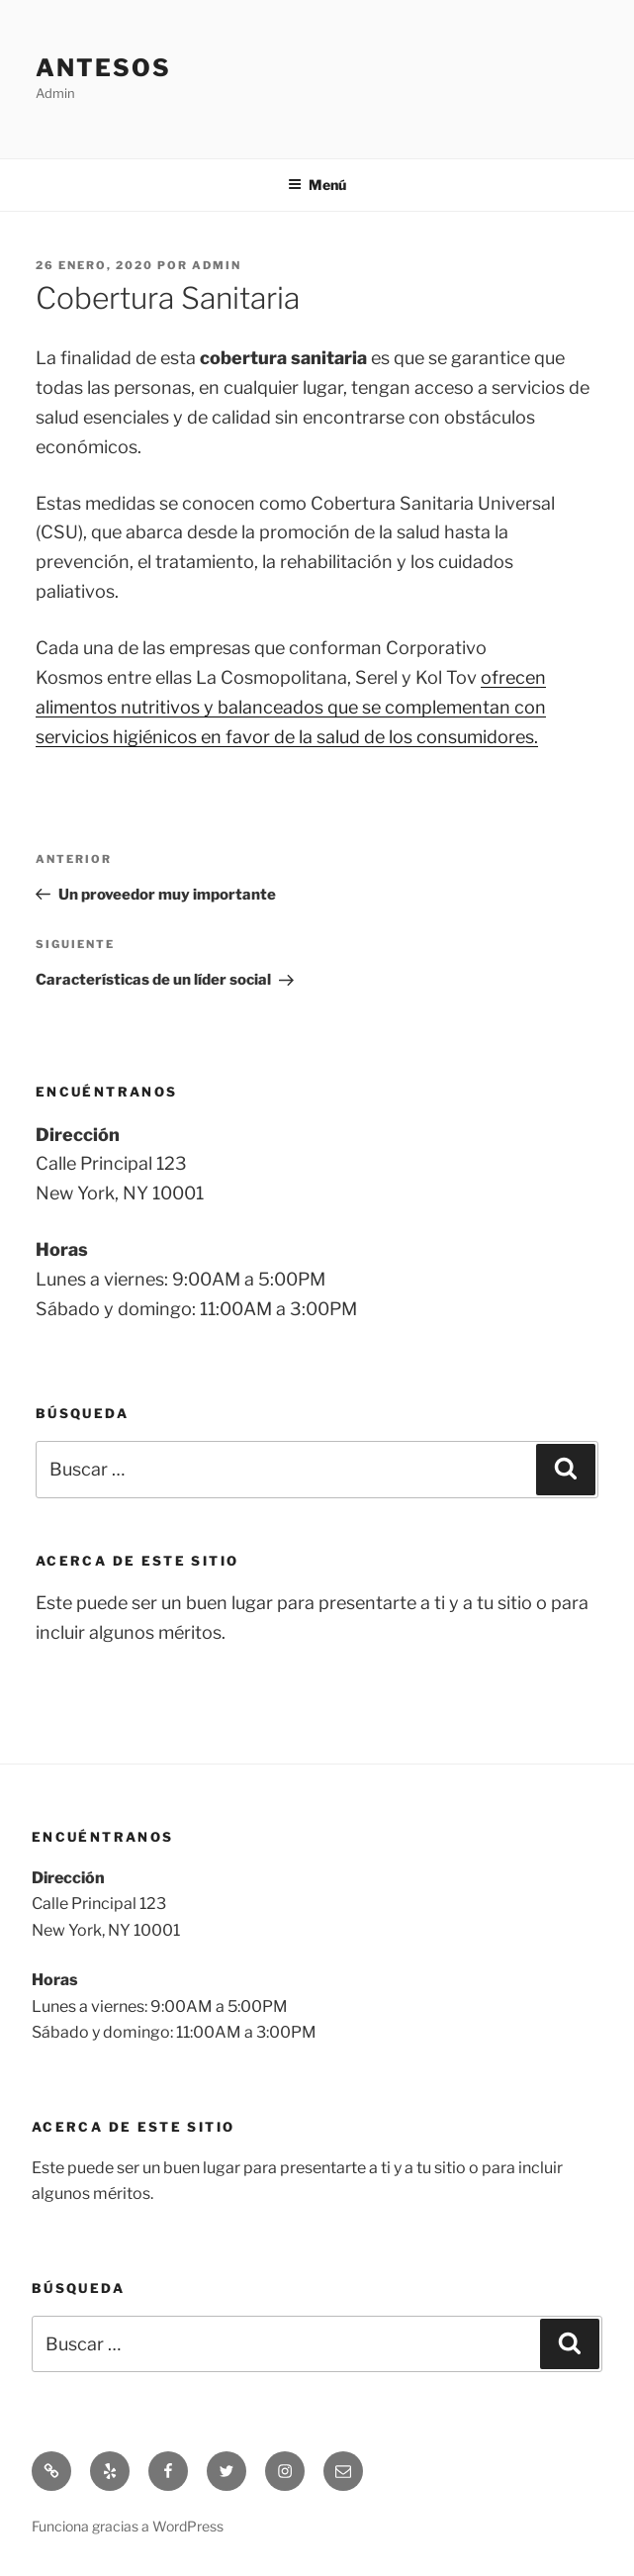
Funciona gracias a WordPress (128, 2526)
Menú (317, 184)
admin (216, 265)
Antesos (103, 67)
